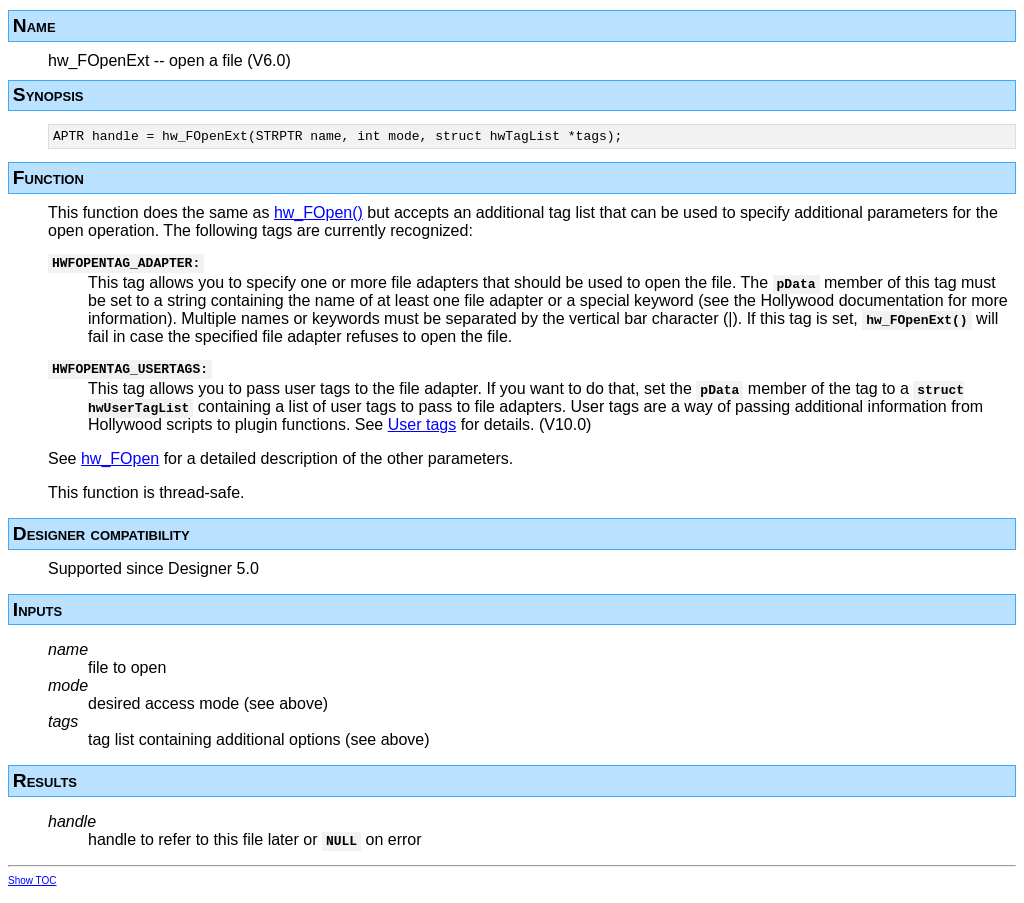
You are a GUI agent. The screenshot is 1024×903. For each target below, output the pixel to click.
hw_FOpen (120, 467)
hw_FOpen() (318, 215)
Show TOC (32, 889)
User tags (422, 433)
